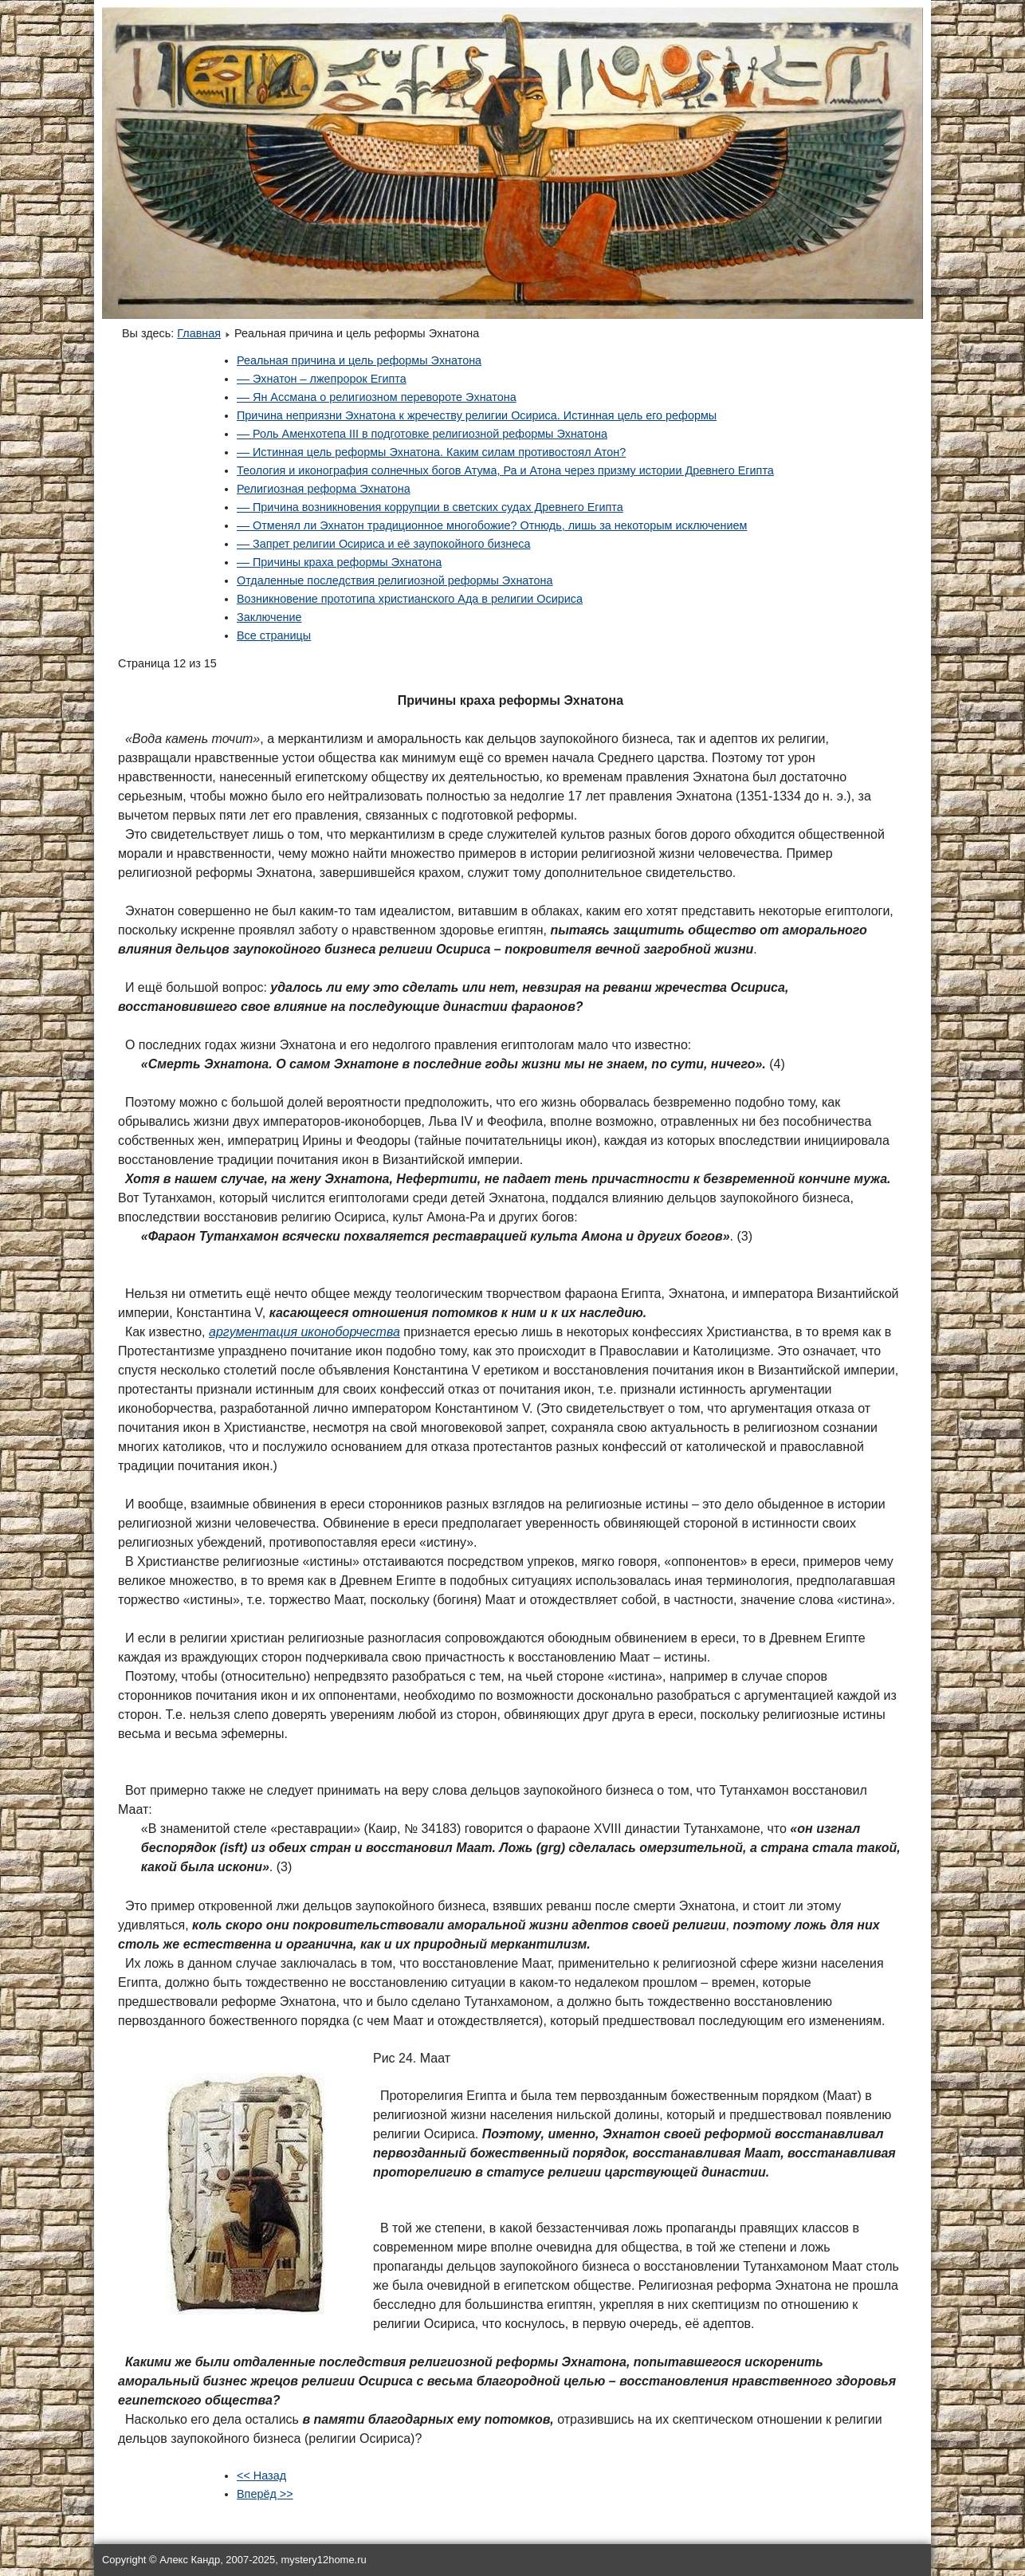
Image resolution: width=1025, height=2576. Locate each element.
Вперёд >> (265, 2494)
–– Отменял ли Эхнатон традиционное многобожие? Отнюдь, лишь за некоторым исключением (492, 525)
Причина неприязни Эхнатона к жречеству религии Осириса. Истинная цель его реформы (477, 415)
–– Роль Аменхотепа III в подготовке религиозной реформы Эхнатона (422, 433)
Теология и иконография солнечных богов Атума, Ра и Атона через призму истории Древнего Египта (505, 470)
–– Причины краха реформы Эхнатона (339, 562)
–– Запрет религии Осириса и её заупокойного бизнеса (383, 543)
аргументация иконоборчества (304, 1332)
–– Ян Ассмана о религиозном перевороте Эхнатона (376, 397)
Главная (199, 333)
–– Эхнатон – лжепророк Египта (321, 378)
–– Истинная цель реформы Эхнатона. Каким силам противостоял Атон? (431, 452)
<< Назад (261, 2475)
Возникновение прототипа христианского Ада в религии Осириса (410, 598)
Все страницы (274, 635)
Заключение (269, 617)
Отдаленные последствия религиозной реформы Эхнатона (394, 580)
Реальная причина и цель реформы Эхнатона (359, 360)
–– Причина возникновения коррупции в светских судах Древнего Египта (430, 507)
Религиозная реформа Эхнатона (323, 488)
